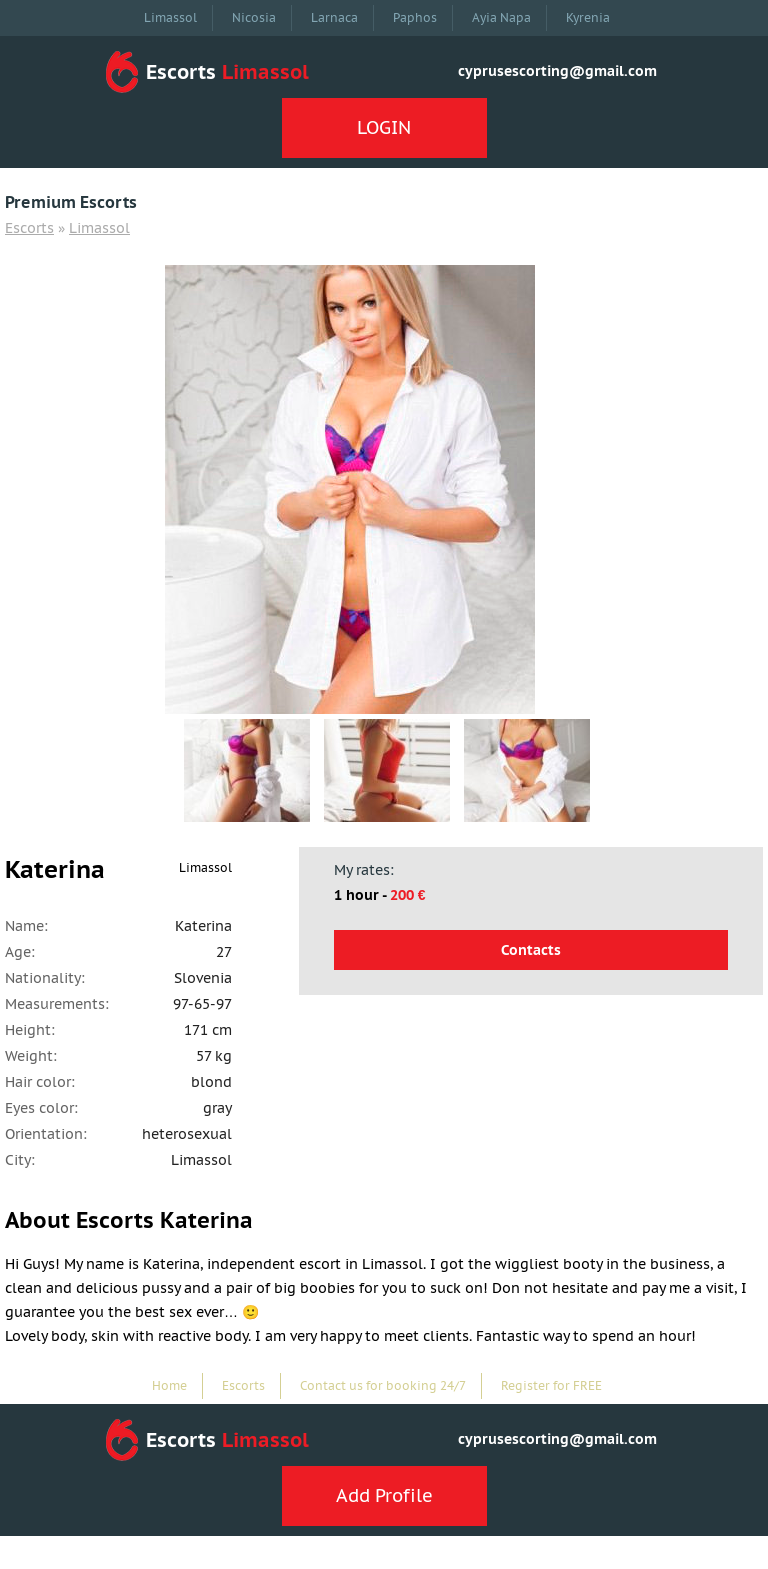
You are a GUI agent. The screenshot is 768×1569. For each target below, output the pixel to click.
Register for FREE (551, 1385)
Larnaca (334, 17)
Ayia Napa (501, 17)
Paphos (415, 17)
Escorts (29, 228)
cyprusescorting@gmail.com (557, 71)
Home (169, 1385)
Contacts (531, 950)
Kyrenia (588, 17)
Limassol (170, 17)
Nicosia (254, 17)
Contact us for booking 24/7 (383, 1385)
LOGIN (384, 127)
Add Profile (384, 1495)
